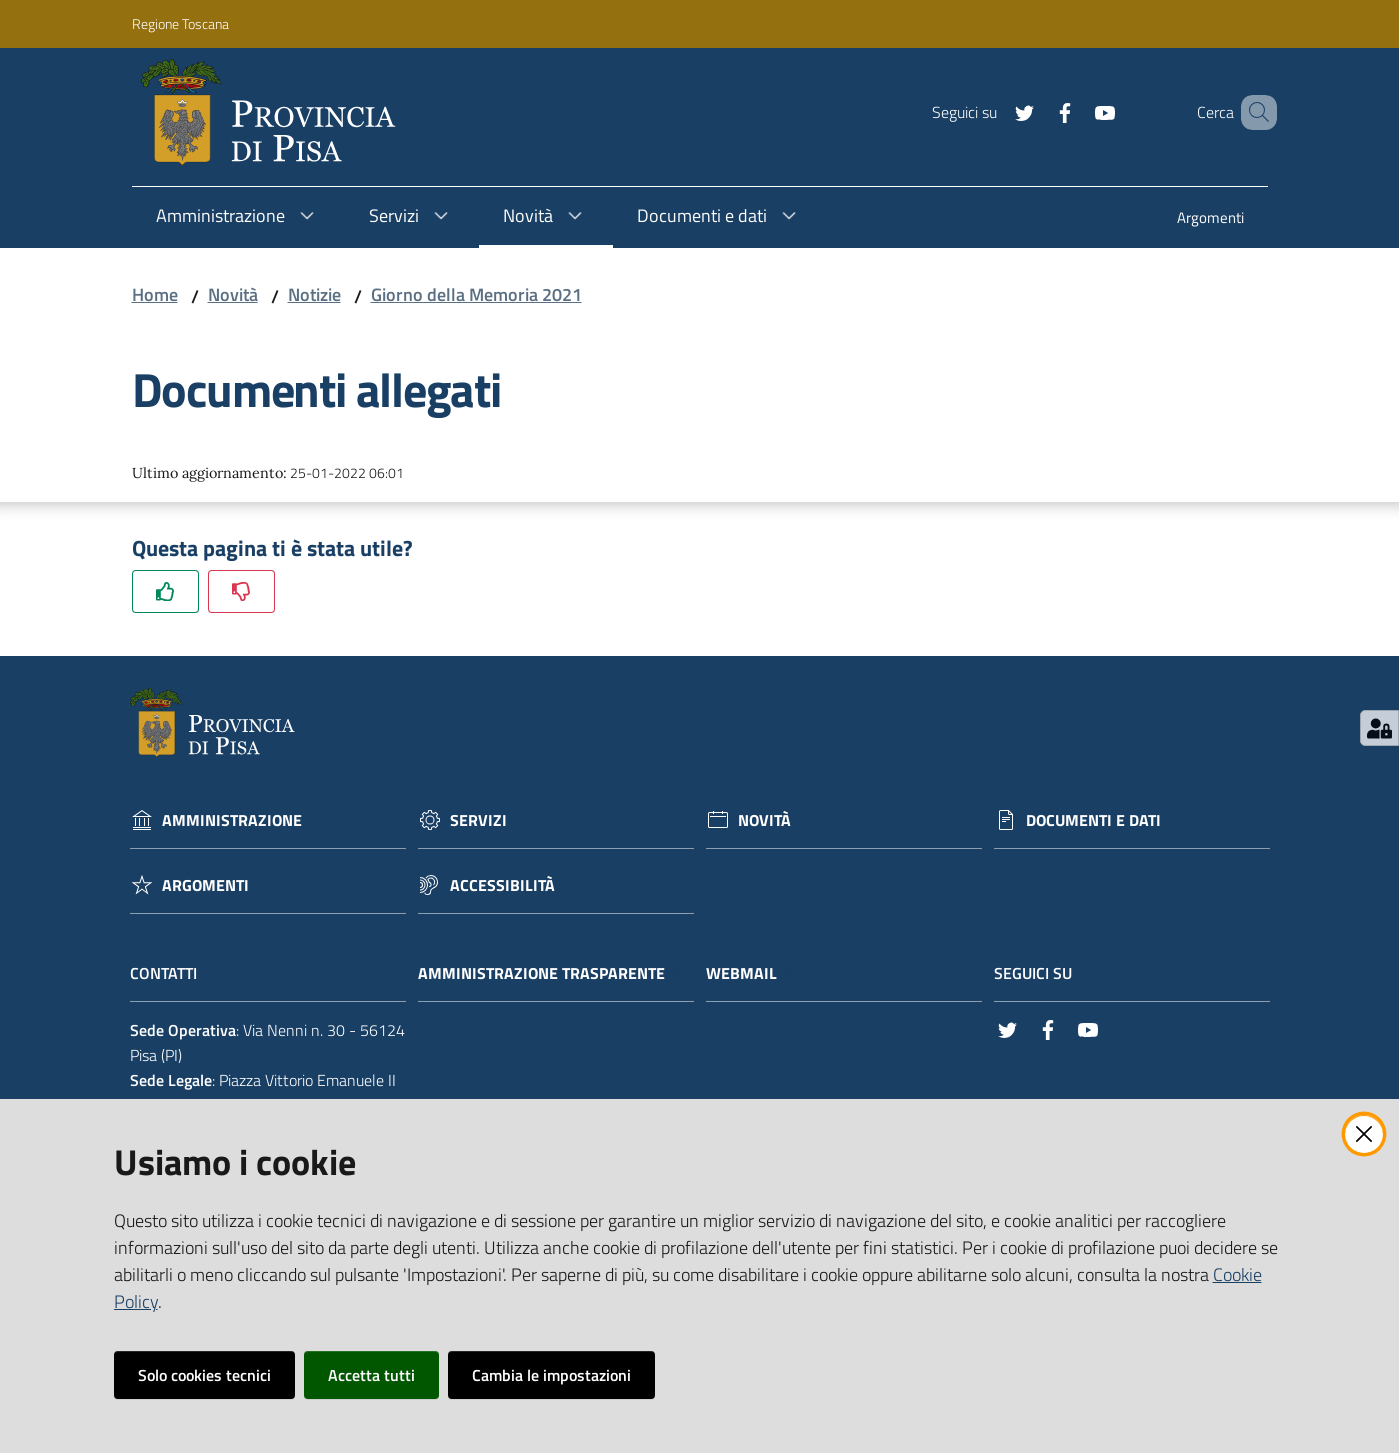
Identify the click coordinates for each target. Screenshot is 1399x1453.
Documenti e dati (1093, 820)
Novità (233, 294)
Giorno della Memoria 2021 (476, 294)
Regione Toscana (180, 23)
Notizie (314, 294)
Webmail (751, 973)
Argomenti (205, 885)
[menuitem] (1210, 219)
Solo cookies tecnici (204, 1375)
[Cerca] (1253, 113)
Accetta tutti (371, 1375)
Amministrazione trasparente (551, 973)
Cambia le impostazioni (551, 1375)
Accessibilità (502, 885)
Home (155, 294)
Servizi (478, 820)
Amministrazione (232, 820)
